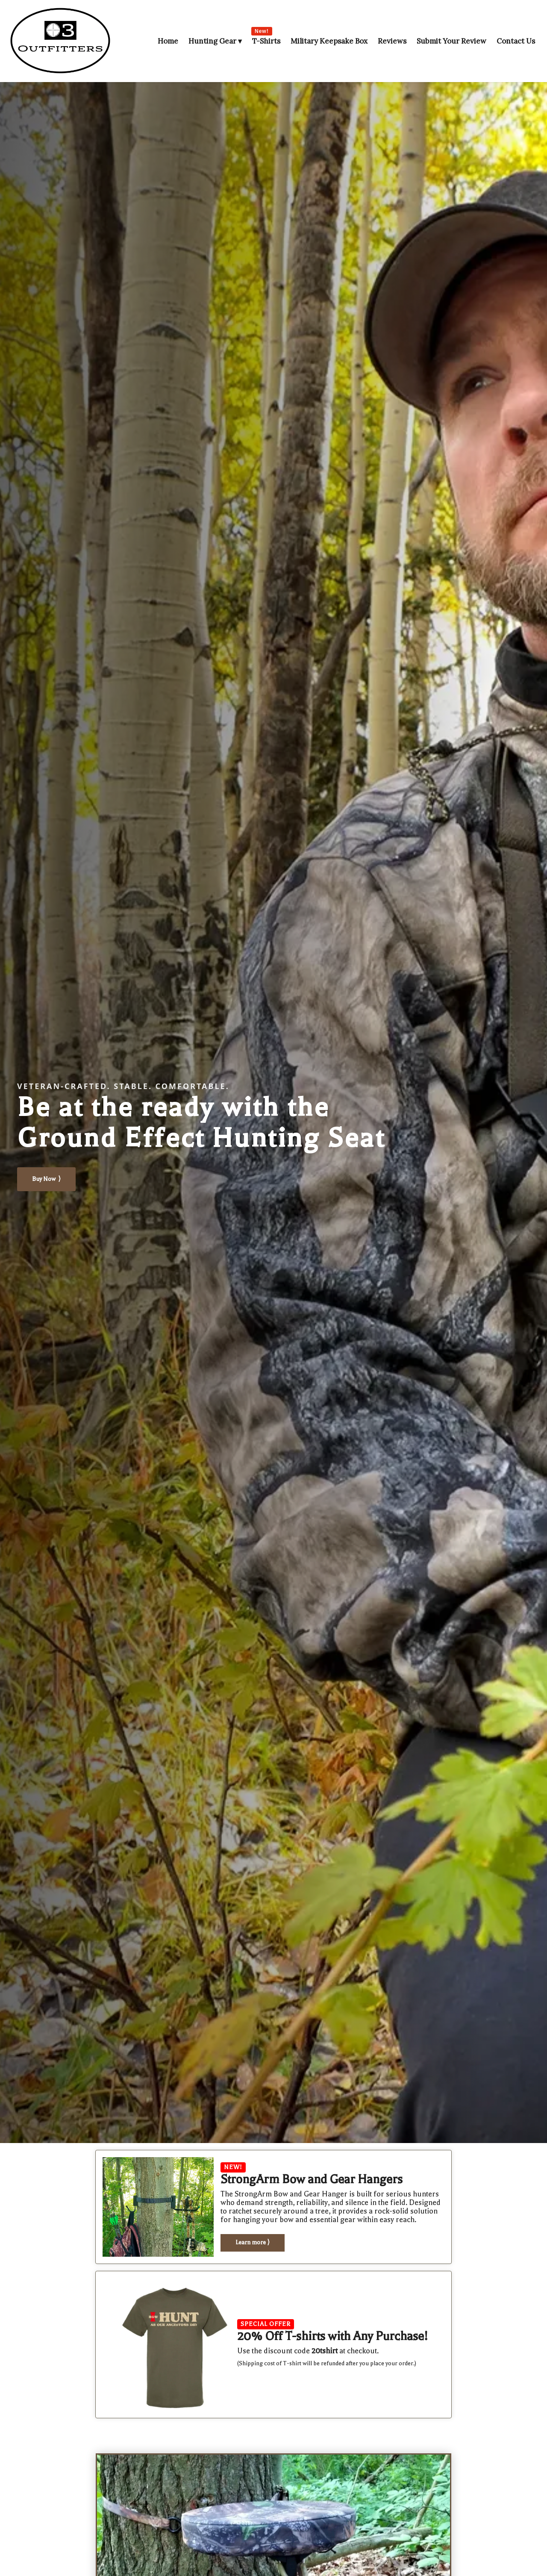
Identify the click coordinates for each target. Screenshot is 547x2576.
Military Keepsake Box (329, 41)
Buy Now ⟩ (46, 1179)
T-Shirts (265, 41)
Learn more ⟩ (252, 2242)
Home (168, 41)
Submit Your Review (451, 41)
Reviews (392, 41)
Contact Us (516, 41)
